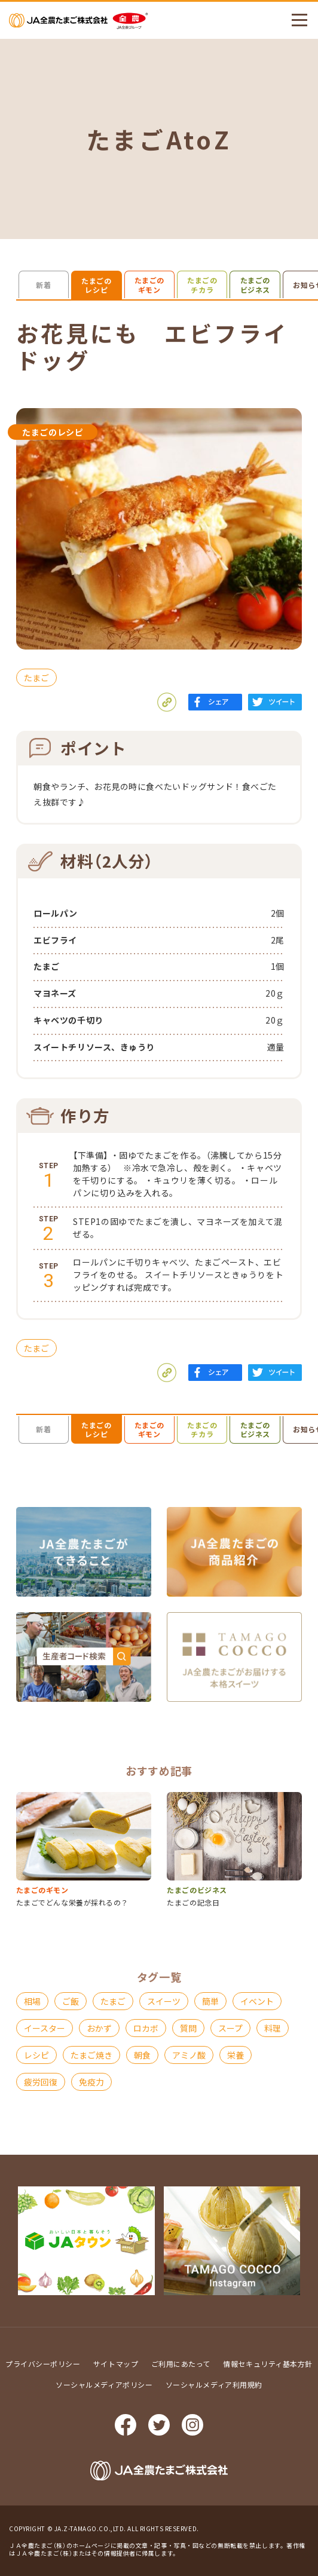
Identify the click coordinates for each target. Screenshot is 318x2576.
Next (309, 2241)
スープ (230, 2028)
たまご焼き (91, 2055)
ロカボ (145, 2028)
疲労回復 (40, 2082)
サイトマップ (115, 2363)
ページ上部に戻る (300, 2214)
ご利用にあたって (180, 2363)
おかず (99, 2028)
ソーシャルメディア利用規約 (214, 2384)
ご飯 (70, 2001)
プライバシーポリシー (43, 2363)
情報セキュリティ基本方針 (268, 2363)
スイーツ (164, 2001)
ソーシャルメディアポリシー (104, 2384)
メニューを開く (294, 20)
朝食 (142, 2055)
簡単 (210, 2001)
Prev (9, 2241)
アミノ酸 (189, 2055)
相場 (32, 2001)
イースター (44, 2028)
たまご (36, 678)
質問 (188, 2028)
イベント (257, 2001)
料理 (272, 2028)
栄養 (235, 2055)
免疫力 (91, 2082)
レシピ (36, 2055)
